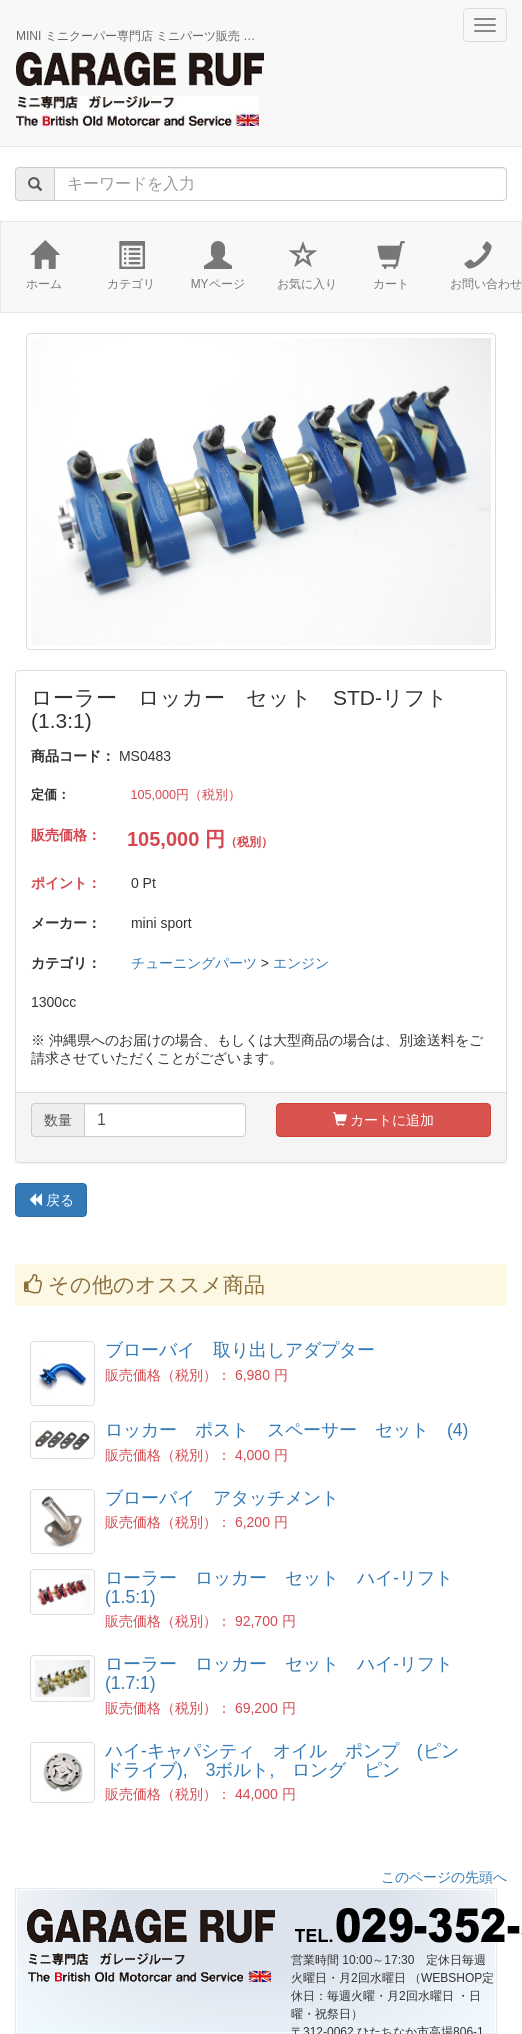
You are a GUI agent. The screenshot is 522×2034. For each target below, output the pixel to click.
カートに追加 (384, 1120)
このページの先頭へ (444, 1877)
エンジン (301, 963)
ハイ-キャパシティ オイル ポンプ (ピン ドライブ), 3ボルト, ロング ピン (291, 1760)
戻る (51, 1200)
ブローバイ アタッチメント (222, 1498)
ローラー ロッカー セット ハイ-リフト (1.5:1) (288, 1587)
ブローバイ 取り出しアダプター (240, 1350)
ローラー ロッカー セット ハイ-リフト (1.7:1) (288, 1673)
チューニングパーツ (194, 963)
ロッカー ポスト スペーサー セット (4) (286, 1430)
